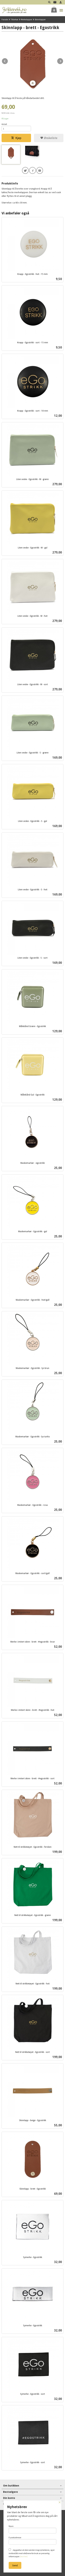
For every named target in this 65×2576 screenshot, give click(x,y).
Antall (4, 124)
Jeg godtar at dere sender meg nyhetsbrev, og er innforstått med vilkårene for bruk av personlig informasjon (32, 2553)
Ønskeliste (48, 138)
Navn (33, 2529)
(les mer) (24, 2556)
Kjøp (16, 138)
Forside (5, 19)
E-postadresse (33, 2540)
